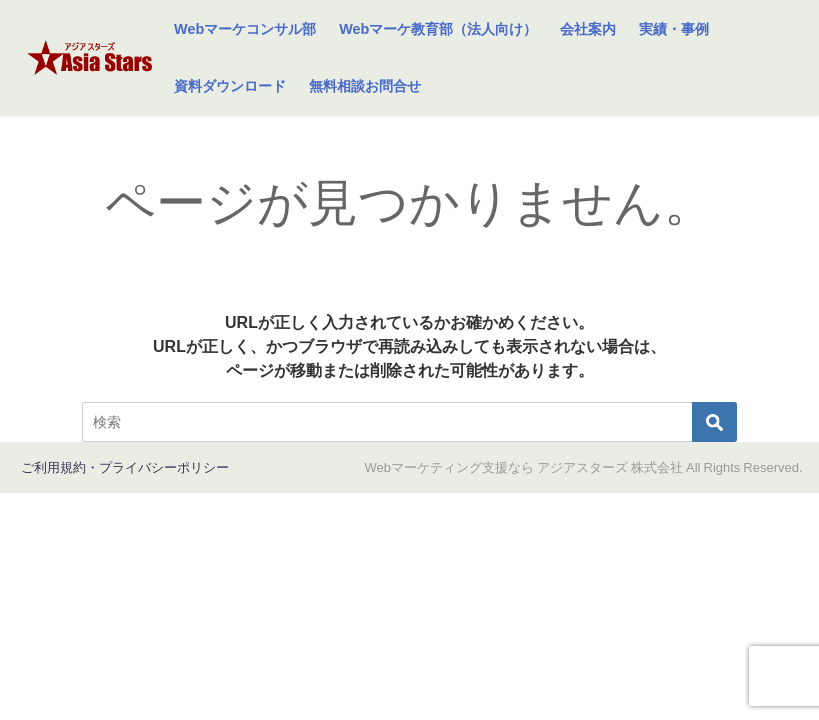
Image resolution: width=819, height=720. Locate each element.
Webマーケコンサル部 (245, 29)
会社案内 (588, 29)
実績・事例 (674, 29)
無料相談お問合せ (365, 86)
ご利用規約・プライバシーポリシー (125, 467)
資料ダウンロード (230, 86)
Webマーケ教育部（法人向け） (438, 29)
